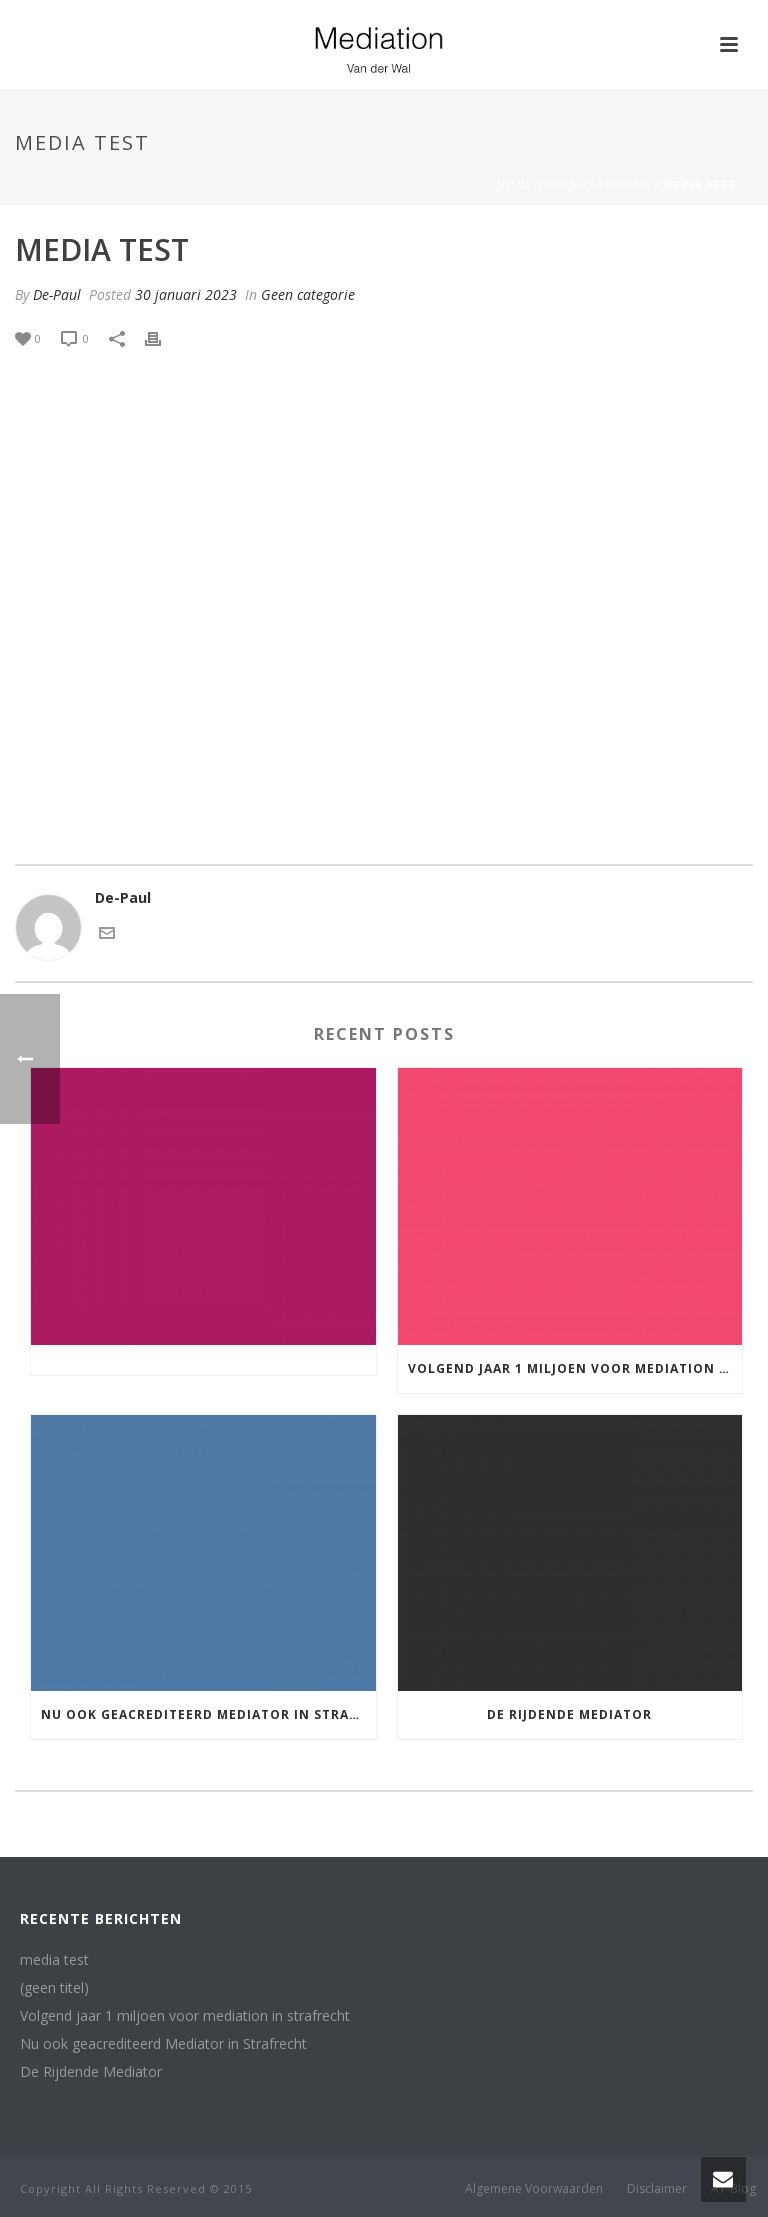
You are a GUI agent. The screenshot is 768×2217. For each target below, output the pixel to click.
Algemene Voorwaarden (534, 2189)
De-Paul (57, 294)
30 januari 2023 (186, 294)
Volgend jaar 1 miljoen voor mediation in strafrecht (575, 1368)
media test (54, 1960)
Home (515, 185)
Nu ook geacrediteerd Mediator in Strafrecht (208, 1714)
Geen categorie (598, 185)
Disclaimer (657, 2189)
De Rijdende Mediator (569, 1714)
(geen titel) (54, 1988)
